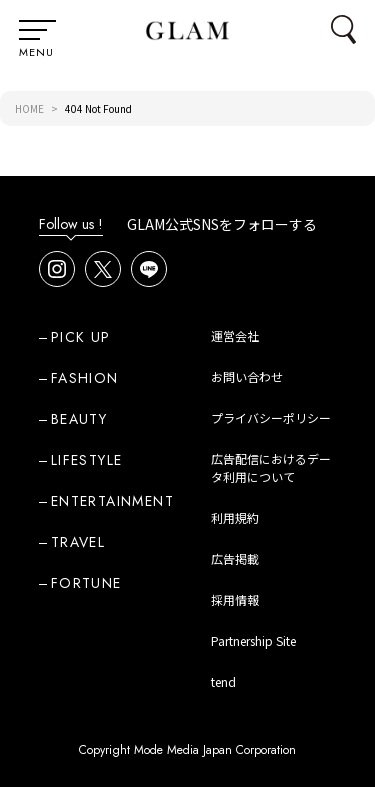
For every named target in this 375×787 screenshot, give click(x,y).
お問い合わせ (247, 376)
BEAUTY (79, 419)
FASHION (85, 378)
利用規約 (235, 517)
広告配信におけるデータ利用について (271, 467)
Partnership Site (253, 640)
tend (223, 681)
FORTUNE (86, 583)
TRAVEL (78, 542)
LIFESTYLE (87, 460)
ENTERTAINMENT (112, 501)
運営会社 (235, 335)
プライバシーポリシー (271, 417)
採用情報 (235, 599)
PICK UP (81, 337)
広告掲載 (235, 558)
